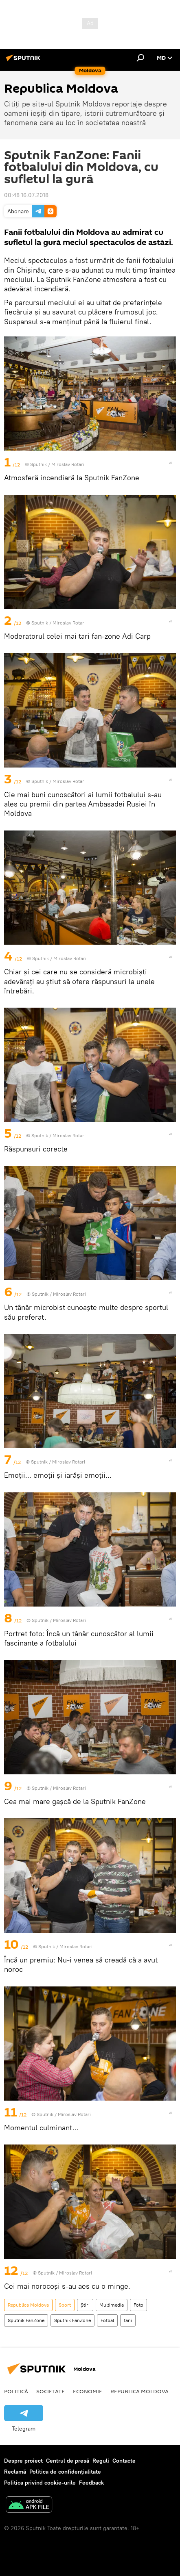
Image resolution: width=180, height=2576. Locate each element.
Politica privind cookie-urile (40, 2482)
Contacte (124, 2460)
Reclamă (15, 2471)
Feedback (91, 2482)
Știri (85, 2305)
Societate (50, 2391)
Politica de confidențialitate (65, 2471)
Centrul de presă (67, 2460)
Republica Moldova (28, 2305)
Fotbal (107, 2320)
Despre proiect (23, 2460)
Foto (138, 2305)
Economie (87, 2391)
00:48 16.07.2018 (26, 195)
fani (128, 2320)
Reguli (100, 2460)
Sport (65, 2305)
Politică (16, 2391)
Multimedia (111, 2305)
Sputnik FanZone (26, 2320)
